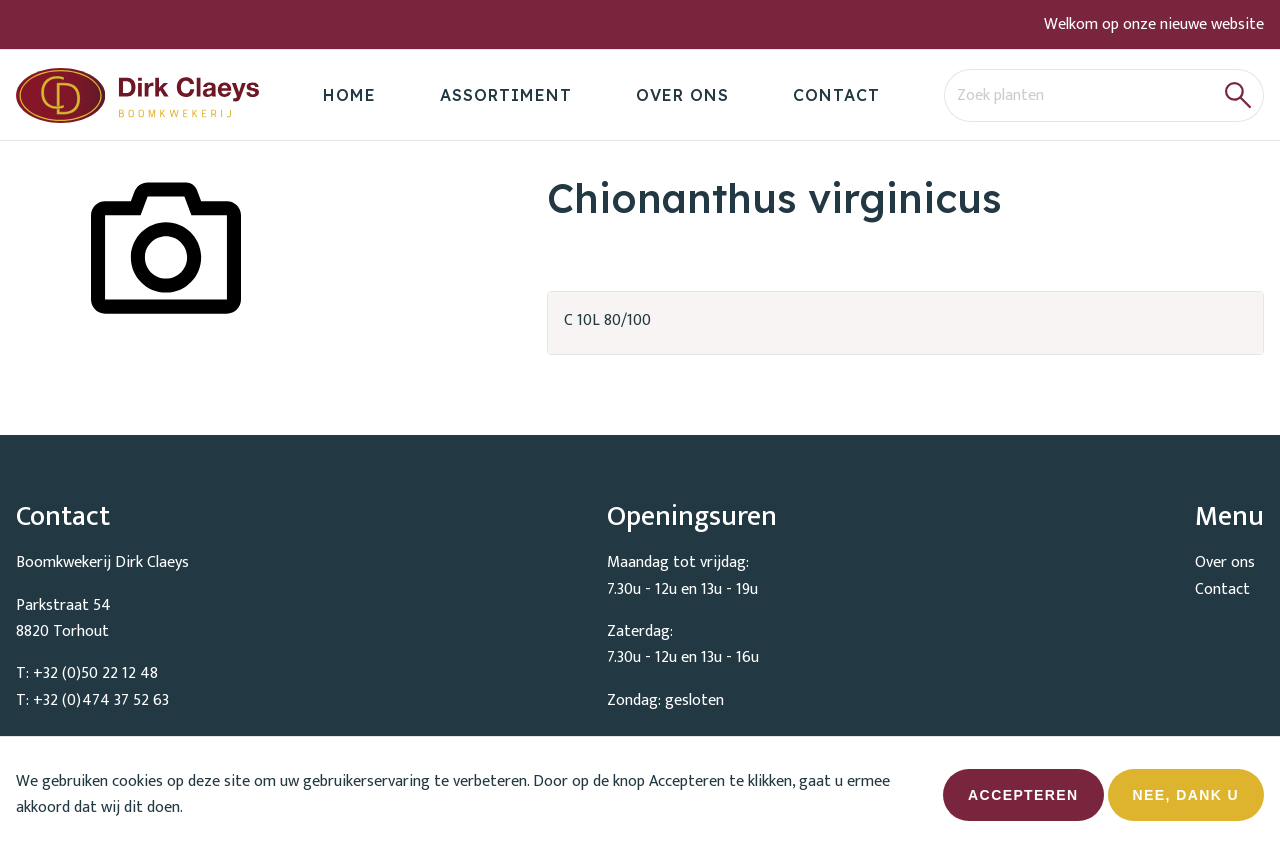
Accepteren (1023, 802)
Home (349, 95)
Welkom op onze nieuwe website (1154, 24)
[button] (1238, 95)
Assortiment (506, 95)
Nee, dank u (1186, 802)
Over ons (682, 95)
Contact (836, 95)
